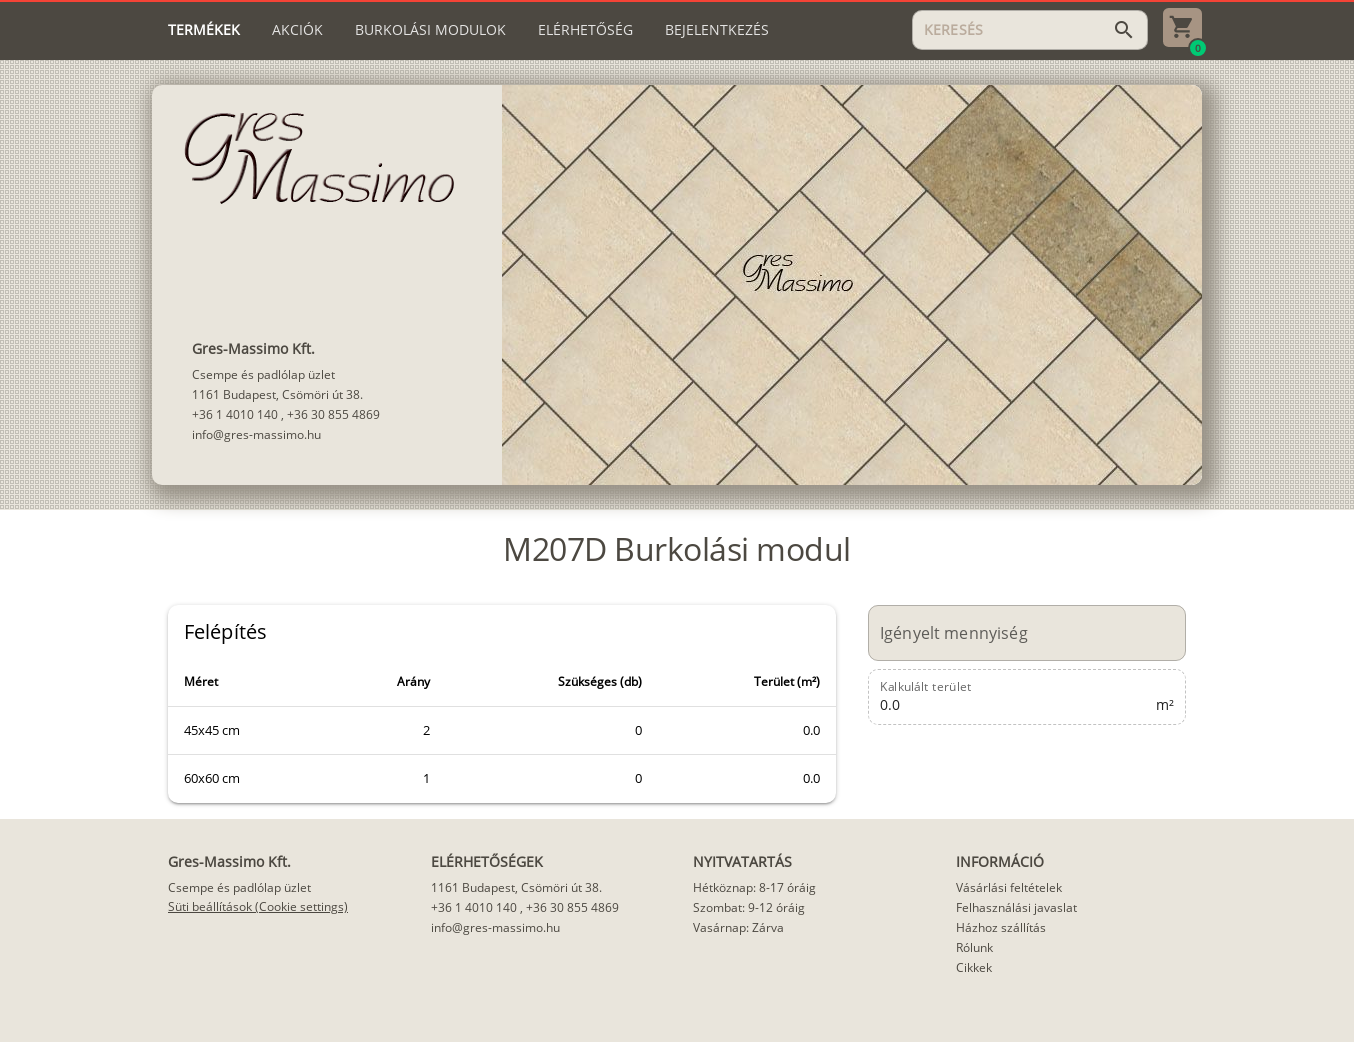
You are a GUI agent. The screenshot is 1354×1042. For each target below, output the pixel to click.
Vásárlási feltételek (1009, 887)
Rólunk (974, 947)
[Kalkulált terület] (1016, 697)
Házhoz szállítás (1001, 927)
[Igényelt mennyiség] (1016, 633)
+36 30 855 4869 (333, 414)
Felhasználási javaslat (1016, 907)
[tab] (204, 30)
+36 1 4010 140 (235, 414)
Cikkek (974, 967)
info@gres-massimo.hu (256, 434)
